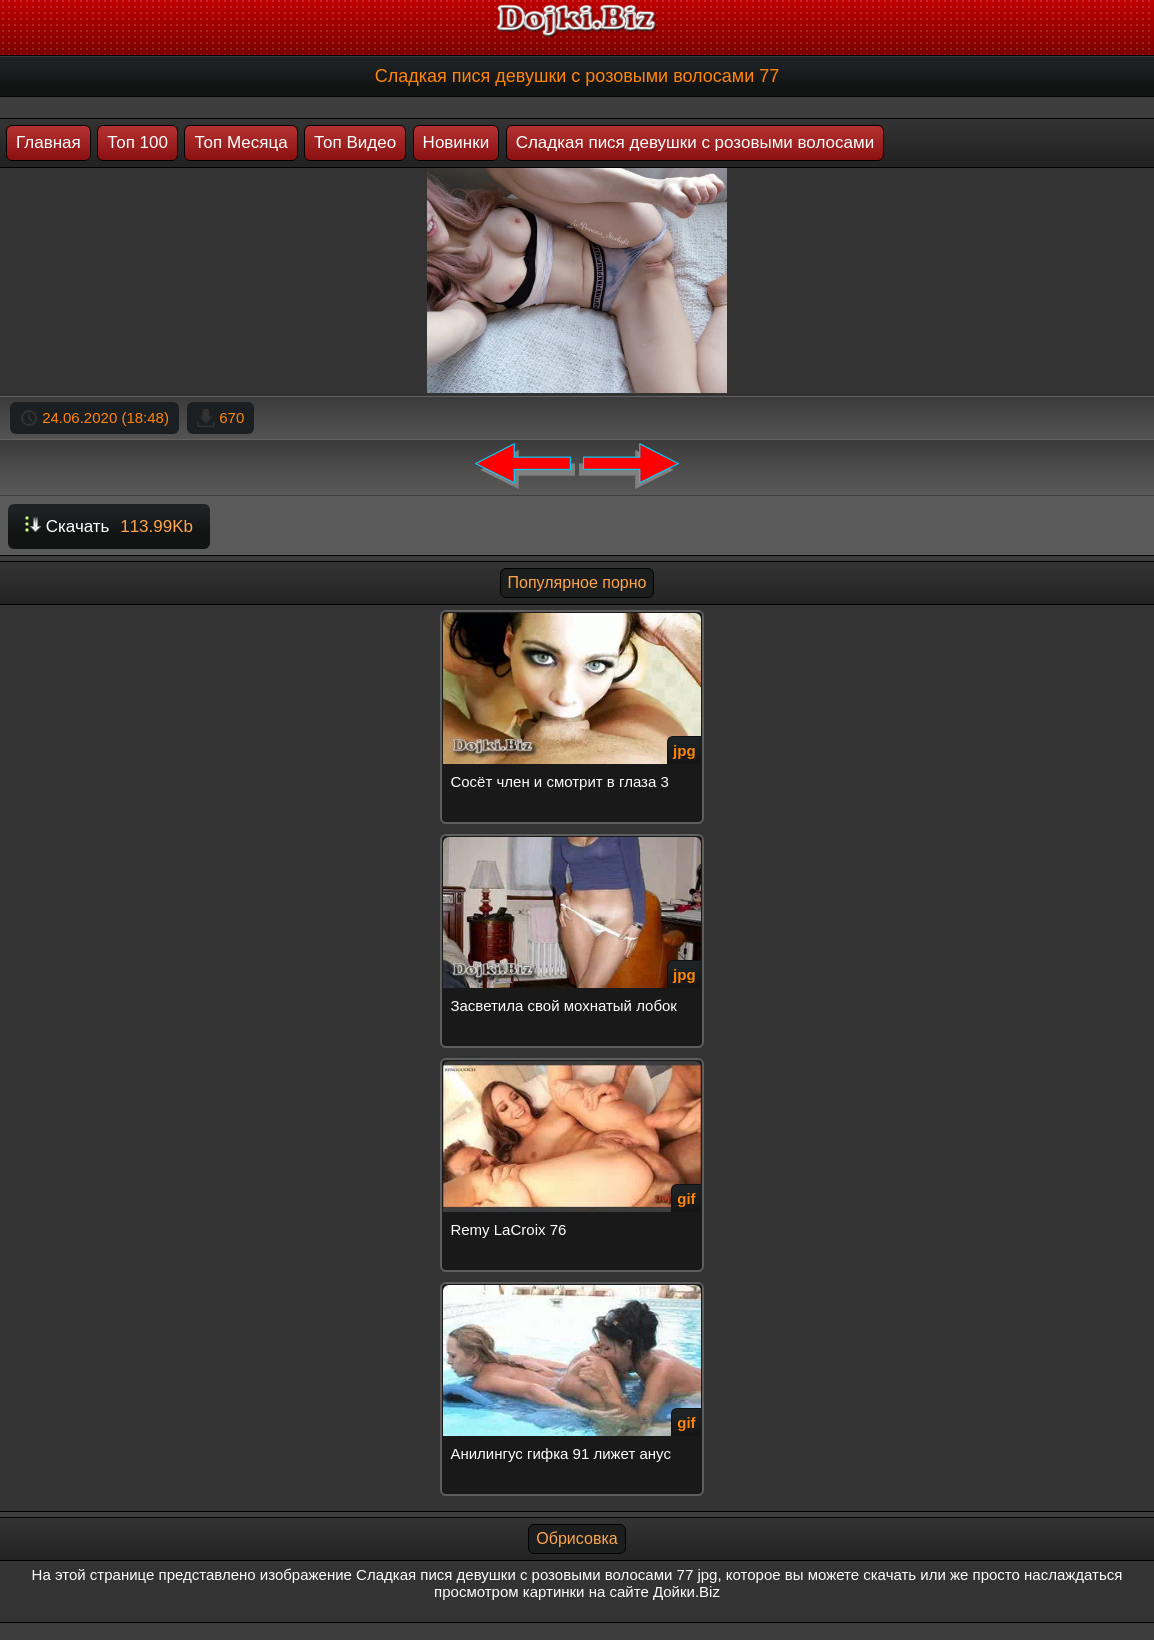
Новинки (456, 142)
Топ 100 (137, 142)
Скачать (109, 526)
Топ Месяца (240, 142)
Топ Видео (355, 142)
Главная (48, 142)
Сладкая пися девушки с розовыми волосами (695, 142)
